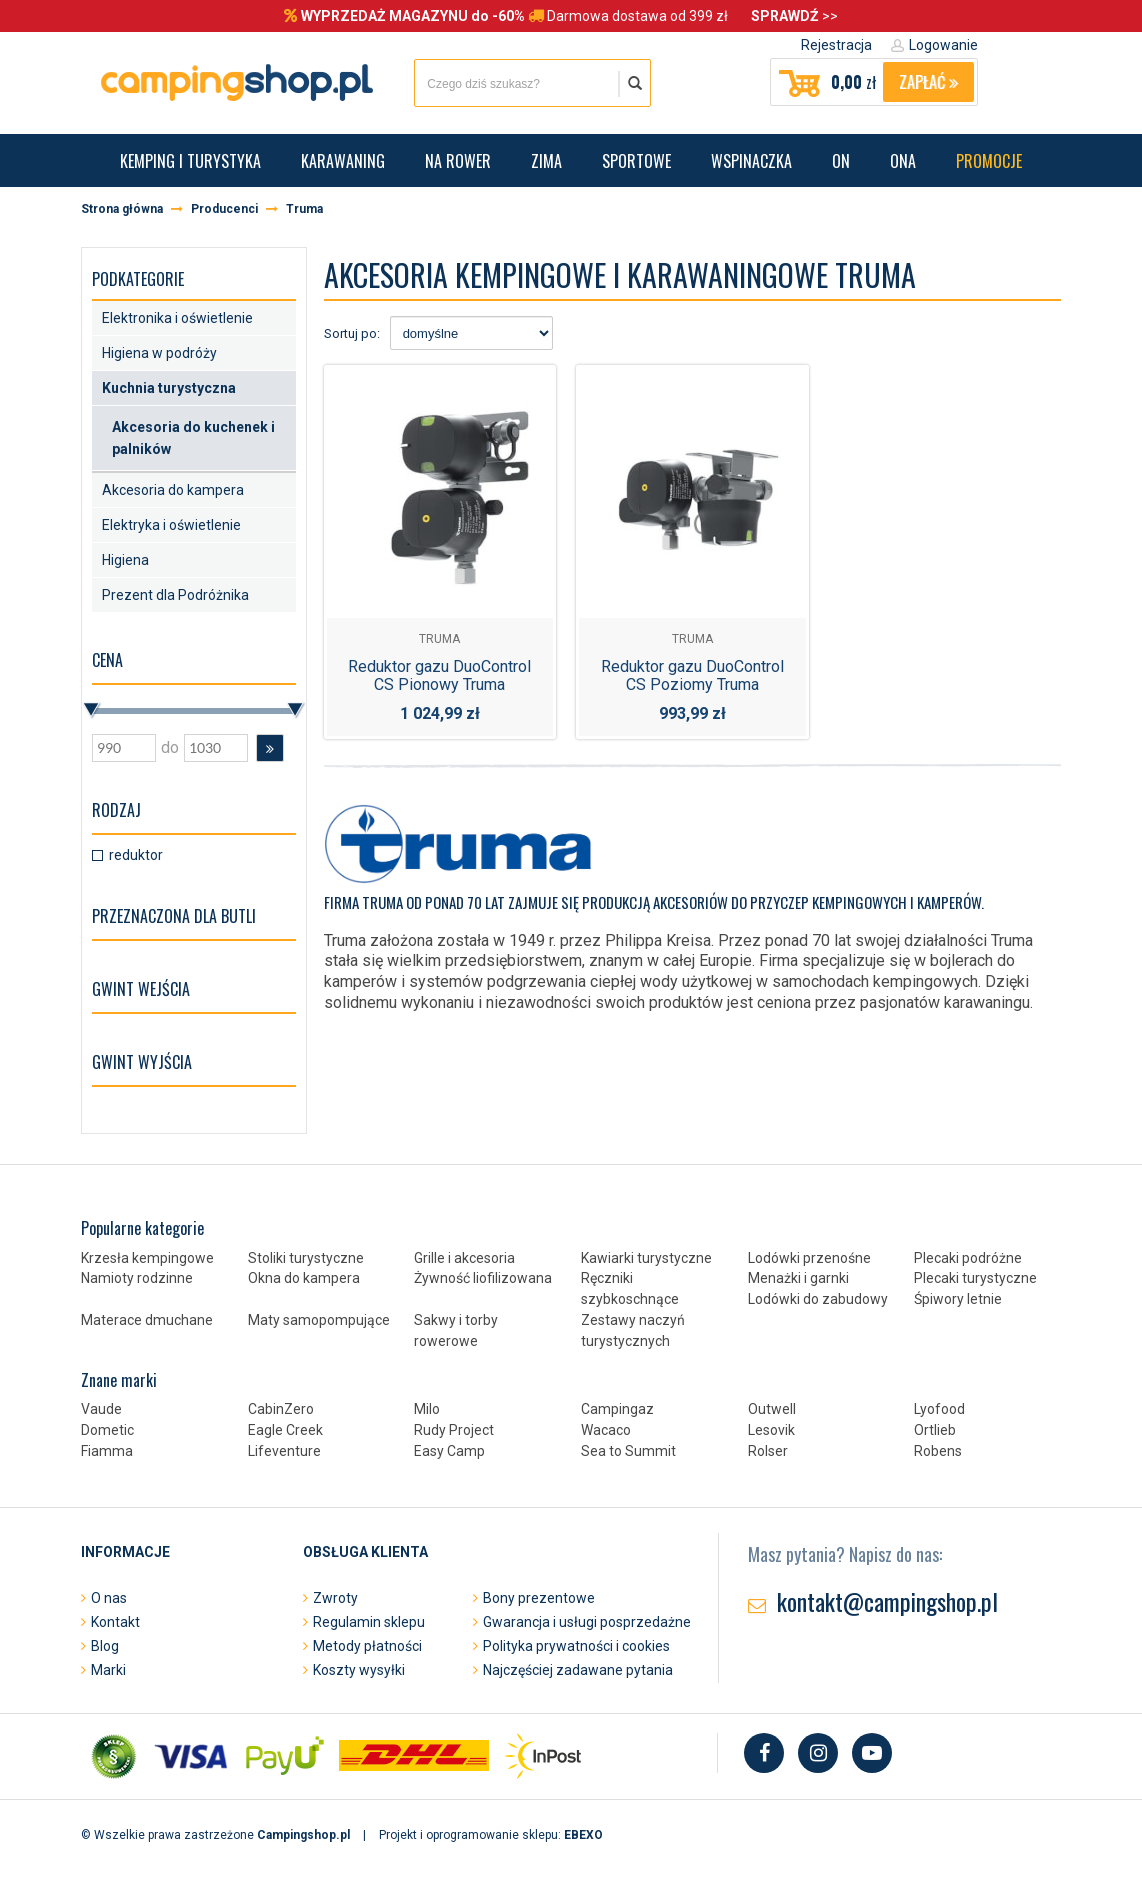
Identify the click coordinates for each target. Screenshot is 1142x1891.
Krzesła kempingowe (147, 1258)
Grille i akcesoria (464, 1258)
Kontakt (115, 1622)
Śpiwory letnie (958, 1299)
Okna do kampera (304, 1278)
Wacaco (606, 1430)
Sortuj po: (352, 333)
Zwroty (335, 1598)
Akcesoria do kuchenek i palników (193, 438)
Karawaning (343, 161)
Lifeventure (284, 1451)
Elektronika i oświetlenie (177, 318)
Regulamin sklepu (369, 1622)
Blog (105, 1646)
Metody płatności (367, 1646)
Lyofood (939, 1409)
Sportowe (636, 161)
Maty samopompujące (319, 1320)
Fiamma (107, 1451)
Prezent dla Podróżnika (175, 595)
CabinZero (281, 1409)
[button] (270, 748)
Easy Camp (449, 1451)
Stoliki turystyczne (306, 1258)
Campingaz (617, 1409)
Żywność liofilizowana (483, 1278)
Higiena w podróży (159, 353)
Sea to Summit (628, 1451)
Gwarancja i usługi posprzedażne (587, 1622)
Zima (546, 161)
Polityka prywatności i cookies (576, 1646)
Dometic (107, 1430)
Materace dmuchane (147, 1320)
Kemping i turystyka (190, 161)
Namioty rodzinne (137, 1278)
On (841, 161)
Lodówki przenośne (809, 1258)
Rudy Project (454, 1430)
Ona (903, 161)
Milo (427, 1409)
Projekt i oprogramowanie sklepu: (491, 1835)
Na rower (458, 161)
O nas (109, 1598)
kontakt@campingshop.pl (887, 1601)
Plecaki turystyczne (975, 1278)
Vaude (101, 1409)
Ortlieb (935, 1430)
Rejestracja (836, 45)
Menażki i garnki (798, 1278)
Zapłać (928, 82)
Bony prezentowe (539, 1598)
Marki (108, 1670)
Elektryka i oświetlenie (171, 525)
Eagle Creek (285, 1430)
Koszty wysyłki (359, 1670)
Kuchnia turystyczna (169, 388)
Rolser (768, 1451)
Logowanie (943, 45)
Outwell (772, 1409)
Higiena (125, 560)
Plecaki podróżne (968, 1258)
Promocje (989, 161)
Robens (938, 1451)
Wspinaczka (751, 161)
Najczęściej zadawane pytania (578, 1670)
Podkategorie (138, 279)
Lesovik (771, 1430)
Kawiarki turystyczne (646, 1258)
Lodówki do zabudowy (818, 1299)
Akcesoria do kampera (173, 490)
